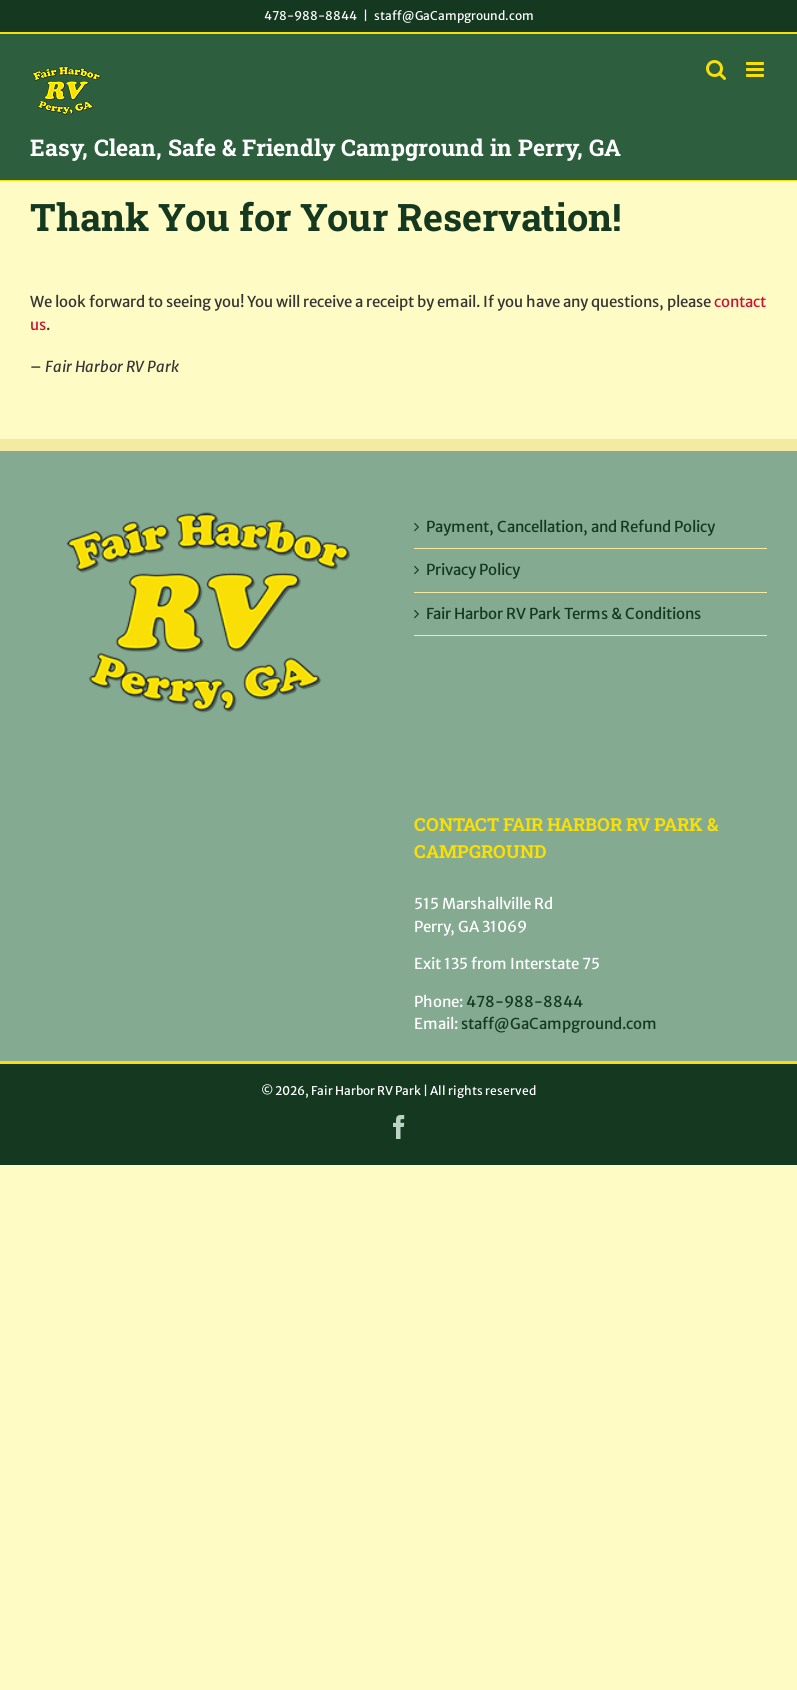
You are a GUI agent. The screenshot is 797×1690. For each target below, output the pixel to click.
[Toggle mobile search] (716, 69)
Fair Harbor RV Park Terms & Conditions (563, 613)
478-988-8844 (310, 15)
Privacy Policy (473, 569)
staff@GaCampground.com (454, 15)
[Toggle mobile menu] (756, 69)
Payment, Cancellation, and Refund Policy (570, 526)
